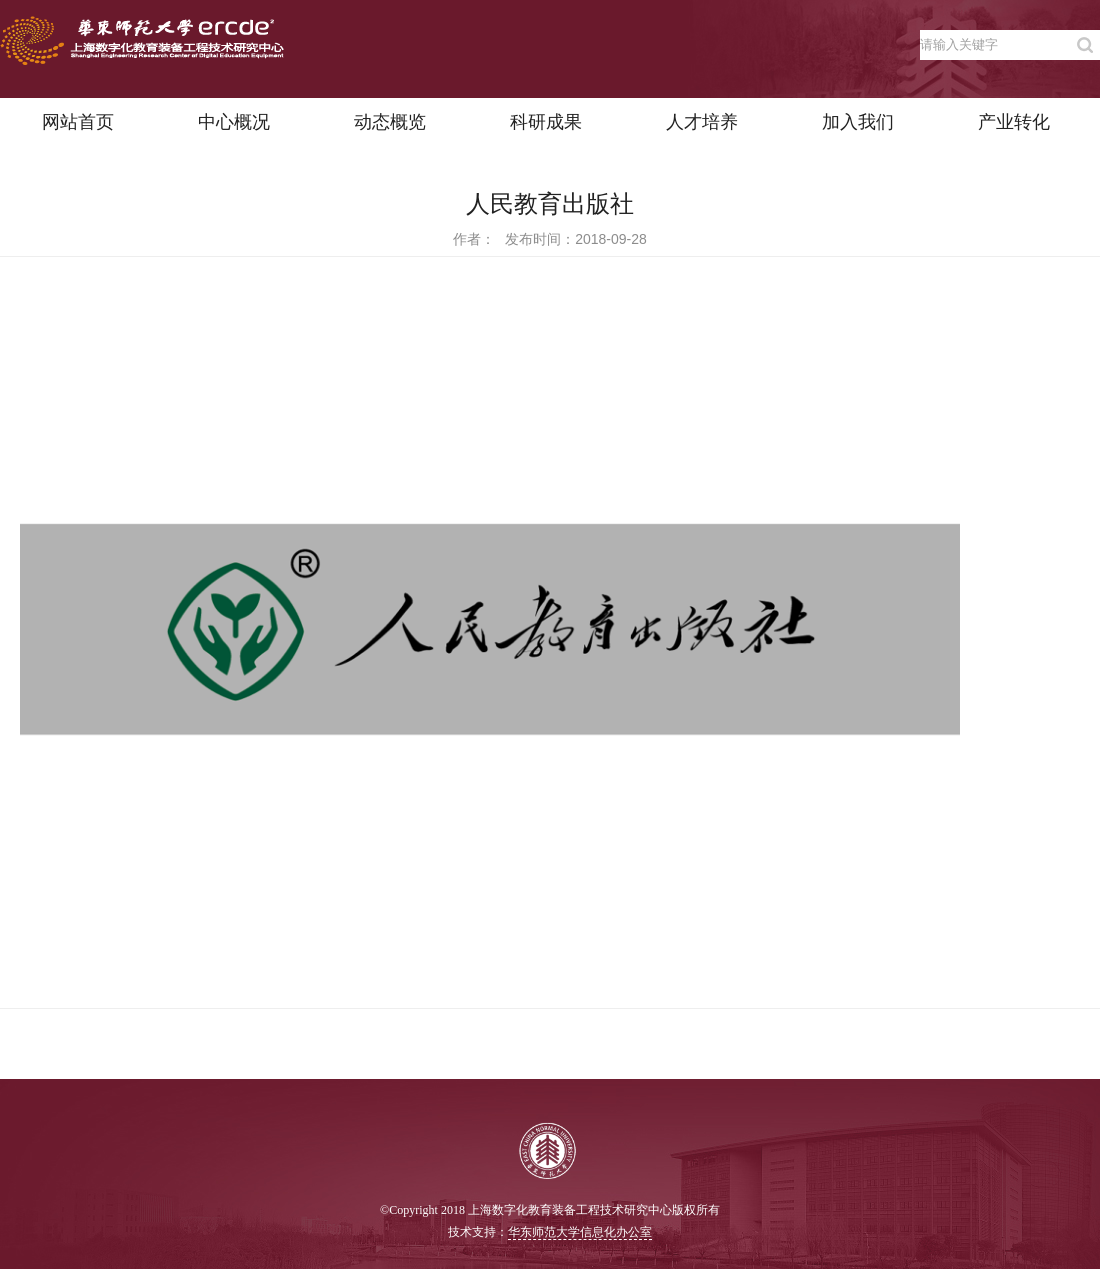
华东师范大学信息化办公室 (580, 1232)
